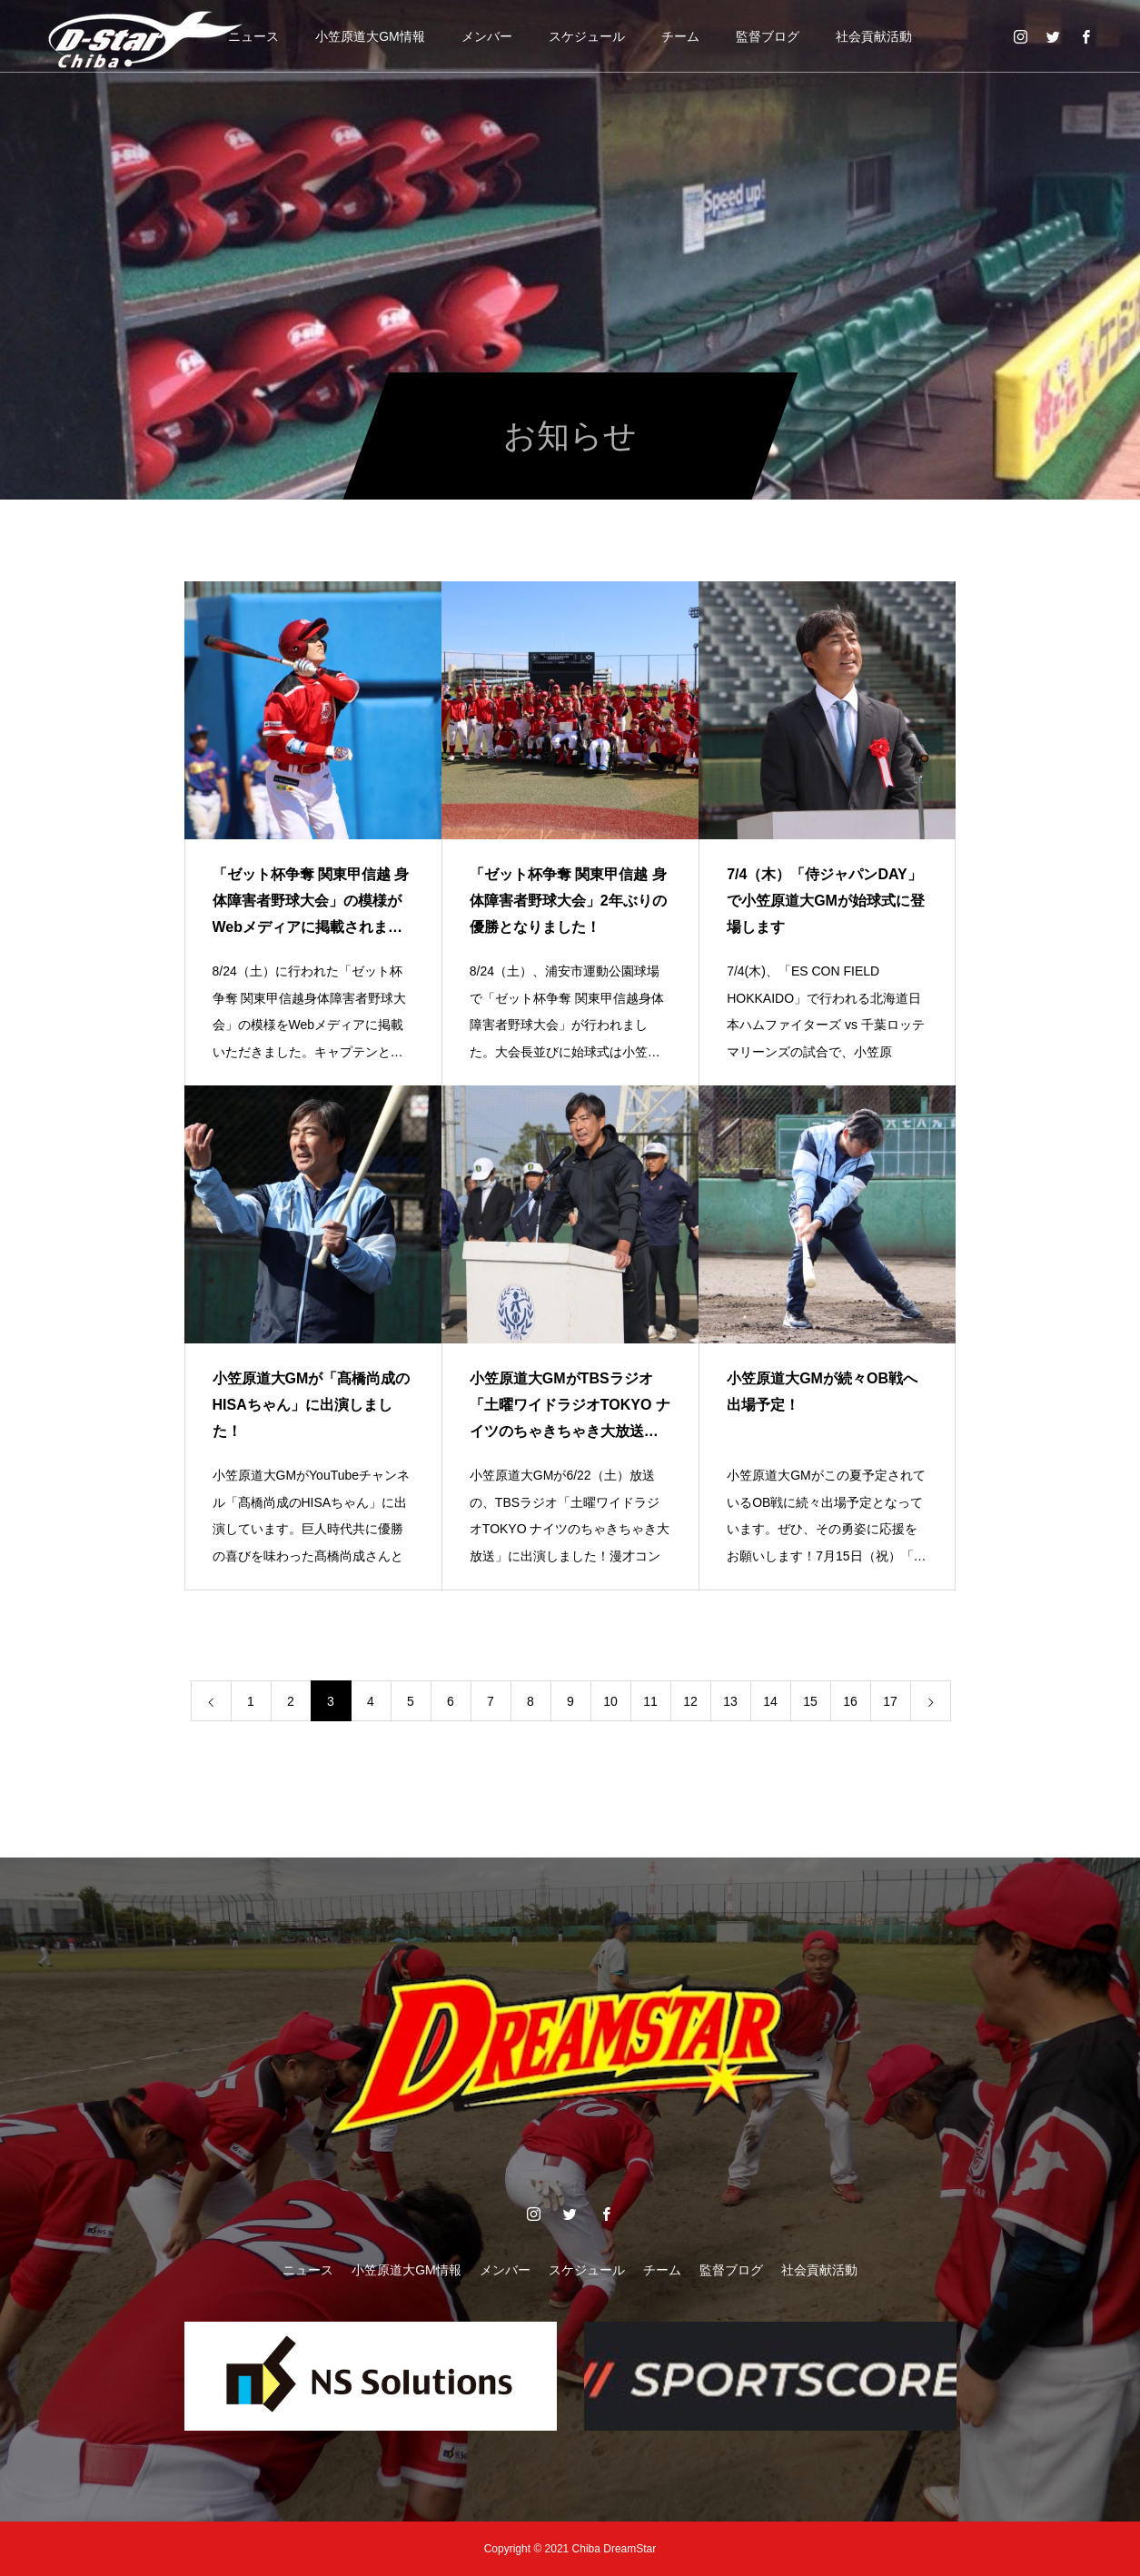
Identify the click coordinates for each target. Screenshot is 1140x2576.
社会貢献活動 (874, 36)
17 (890, 1701)
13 (730, 1701)
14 (770, 1701)
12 (690, 1701)
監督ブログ (767, 36)
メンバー (486, 36)
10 (610, 1701)
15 (810, 1701)
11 (650, 1701)
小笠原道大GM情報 (370, 36)
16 (850, 1701)
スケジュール (587, 36)
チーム (680, 36)
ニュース (253, 36)
